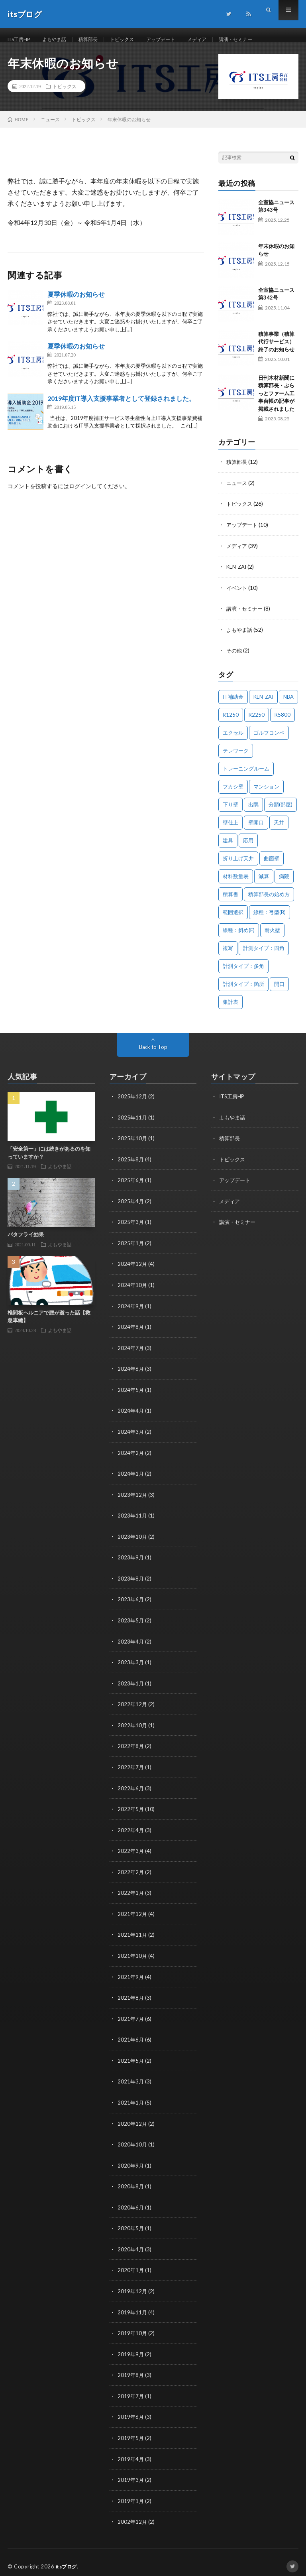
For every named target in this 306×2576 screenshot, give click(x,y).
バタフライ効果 (26, 1242)
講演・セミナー (262, 39)
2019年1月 (131, 2492)
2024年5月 (131, 1393)
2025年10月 (133, 1144)
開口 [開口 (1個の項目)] (279, 991)
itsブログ (67, 2558)
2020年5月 (131, 2223)
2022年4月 (131, 1829)
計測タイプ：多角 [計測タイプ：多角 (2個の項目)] (243, 973)
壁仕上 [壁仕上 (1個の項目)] (230, 829)
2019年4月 (131, 2451)
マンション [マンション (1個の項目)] (266, 793)
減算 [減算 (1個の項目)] (264, 883)
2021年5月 (131, 2057)
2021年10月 (133, 1953)
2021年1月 (131, 2098)
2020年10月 (133, 2140)
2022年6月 (131, 1787)
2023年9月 (131, 1559)
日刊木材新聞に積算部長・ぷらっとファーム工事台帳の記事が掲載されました (276, 403)
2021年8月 (131, 1995)
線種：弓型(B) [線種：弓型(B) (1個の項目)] (269, 919)
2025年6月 (131, 1186)
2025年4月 (131, 1207)
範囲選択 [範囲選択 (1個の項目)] (233, 919)
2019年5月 (131, 2430)
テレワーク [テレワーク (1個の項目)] (236, 758)
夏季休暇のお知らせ (76, 303)
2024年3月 (131, 1435)
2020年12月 (133, 2119)
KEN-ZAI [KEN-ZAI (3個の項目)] (263, 704)
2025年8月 (131, 1165)
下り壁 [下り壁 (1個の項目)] (230, 811)
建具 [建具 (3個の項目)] (228, 847)
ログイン (80, 495)
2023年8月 (131, 1580)
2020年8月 (131, 2181)
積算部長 (99, 39)
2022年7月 (131, 1767)
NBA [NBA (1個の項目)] (288, 704)
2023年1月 (131, 1684)
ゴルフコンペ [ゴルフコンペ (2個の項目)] (268, 740)
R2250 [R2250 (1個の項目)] (257, 722)
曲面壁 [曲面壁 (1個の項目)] (271, 865)
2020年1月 (131, 2264)
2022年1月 (131, 1891)
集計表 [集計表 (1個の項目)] (230, 1009)
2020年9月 (131, 2161)
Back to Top (153, 1054)
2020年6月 (131, 2202)
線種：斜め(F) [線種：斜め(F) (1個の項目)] (239, 937)
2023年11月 (133, 1518)
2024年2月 (131, 1456)
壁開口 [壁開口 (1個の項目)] (256, 829)
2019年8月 (131, 2368)
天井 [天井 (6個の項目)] (279, 829)
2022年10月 (133, 1725)
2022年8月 (131, 1746)
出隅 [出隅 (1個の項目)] (253, 811)
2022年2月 (131, 1870)
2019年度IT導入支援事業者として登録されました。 (121, 408)
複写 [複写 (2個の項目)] (228, 955)
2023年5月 (131, 1621)
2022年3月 (131, 1850)
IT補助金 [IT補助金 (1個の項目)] (233, 704)
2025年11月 (133, 1124)
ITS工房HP (21, 39)
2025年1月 (131, 1248)
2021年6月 (131, 2036)
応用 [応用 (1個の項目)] (248, 847)
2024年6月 (131, 1373)
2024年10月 (133, 1290)
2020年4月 (131, 2244)
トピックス (137, 39)
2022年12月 (133, 1704)
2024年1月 (131, 1476)
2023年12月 (133, 1497)
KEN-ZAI (237, 575)
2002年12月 (133, 2513)
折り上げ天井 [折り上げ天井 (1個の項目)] (238, 865)
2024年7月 (131, 1352)
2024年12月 (133, 1269)
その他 (234, 657)
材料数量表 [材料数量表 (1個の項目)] (236, 883)
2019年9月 (131, 2347)
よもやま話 (62, 39)
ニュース (237, 492)
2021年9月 (131, 1974)
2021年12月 (133, 1912)
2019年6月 (131, 2410)
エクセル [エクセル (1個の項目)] (233, 740)
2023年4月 (131, 1642)
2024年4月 (131, 1414)
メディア (220, 39)
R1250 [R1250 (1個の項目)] (231, 722)
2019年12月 (133, 2285)
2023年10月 (133, 1538)
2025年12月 (133, 1103)
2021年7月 (131, 2015)
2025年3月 (131, 1227)
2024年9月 (131, 1310)
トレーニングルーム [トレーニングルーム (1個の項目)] (246, 776)
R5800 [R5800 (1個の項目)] (282, 722)
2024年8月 (131, 1331)
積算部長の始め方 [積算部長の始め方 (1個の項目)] (269, 901)
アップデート (179, 39)
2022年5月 (131, 1808)
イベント (237, 595)
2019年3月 (131, 2472)
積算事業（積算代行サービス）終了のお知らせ (276, 351)
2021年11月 (133, 1933)
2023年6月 (131, 1601)
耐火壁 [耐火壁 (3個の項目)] (272, 937)
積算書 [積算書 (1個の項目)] (230, 901)
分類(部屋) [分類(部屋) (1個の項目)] (280, 811)
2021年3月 (131, 2078)
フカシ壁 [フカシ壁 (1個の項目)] (233, 793)
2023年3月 (131, 1663)
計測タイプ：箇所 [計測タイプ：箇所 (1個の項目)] (243, 991)
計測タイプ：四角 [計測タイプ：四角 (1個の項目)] (263, 955)
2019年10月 (133, 2327)
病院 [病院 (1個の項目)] (284, 883)
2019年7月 (131, 2389)
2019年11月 (133, 2306)
